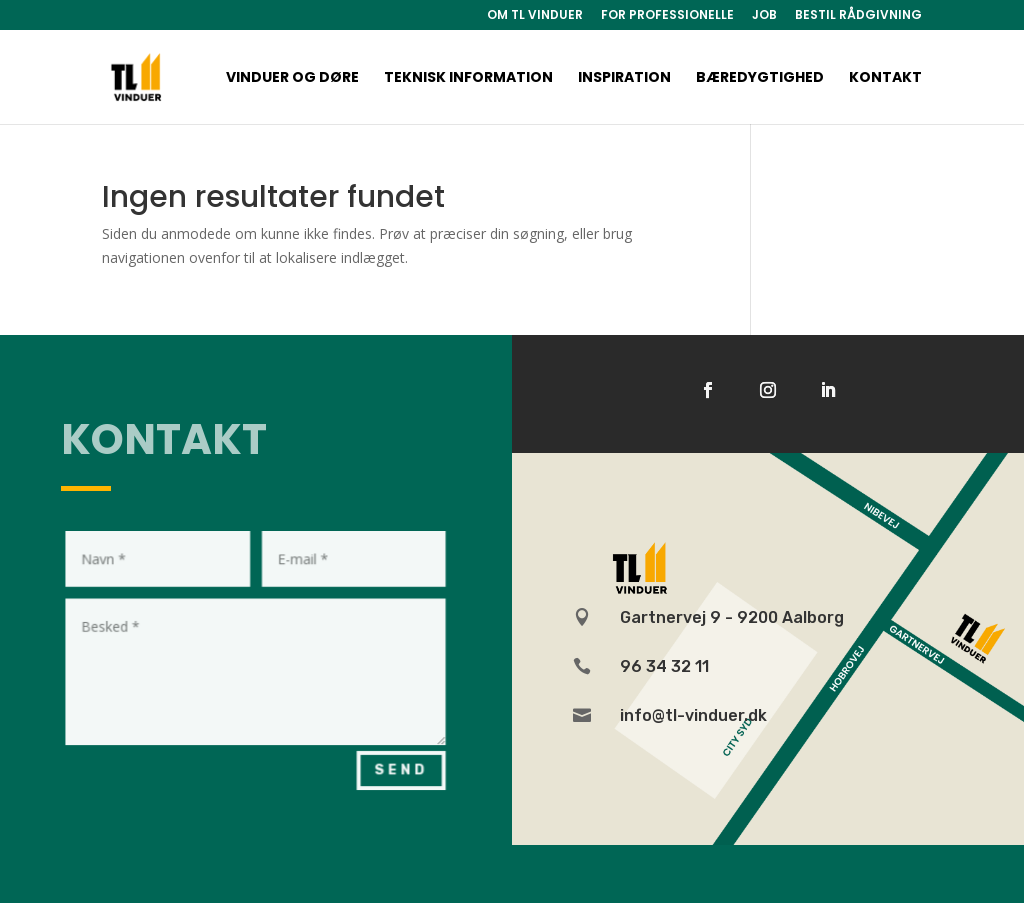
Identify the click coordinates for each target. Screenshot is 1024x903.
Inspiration (624, 78)
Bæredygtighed (760, 78)
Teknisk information (468, 78)
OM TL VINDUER (535, 16)
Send (389, 761)
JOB (764, 16)
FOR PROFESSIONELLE (667, 16)
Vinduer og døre (292, 78)
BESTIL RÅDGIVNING (858, 16)
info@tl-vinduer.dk (693, 715)
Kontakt (885, 78)
